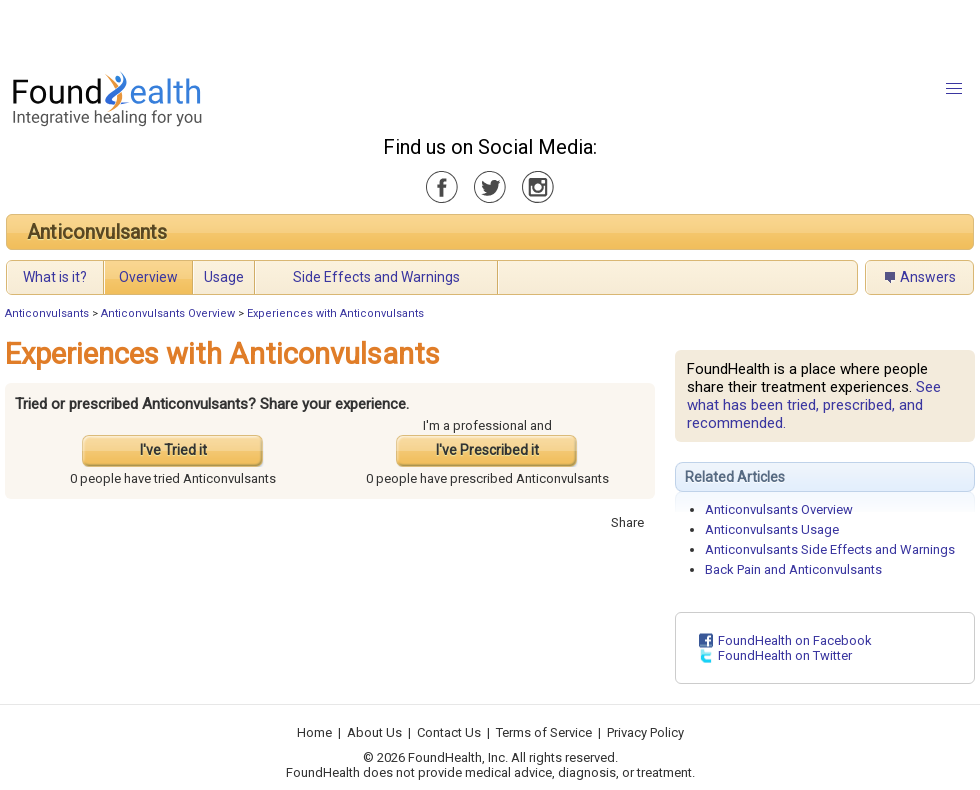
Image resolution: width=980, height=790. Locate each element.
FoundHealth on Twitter (785, 655)
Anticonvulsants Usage (772, 529)
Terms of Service (544, 732)
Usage (224, 277)
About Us (374, 732)
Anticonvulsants (97, 232)
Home (314, 732)
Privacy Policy (645, 732)
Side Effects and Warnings (376, 277)
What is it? (55, 277)
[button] (954, 89)
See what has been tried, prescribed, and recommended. (814, 405)
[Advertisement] (250, 30)
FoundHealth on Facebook (795, 640)
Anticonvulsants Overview (168, 313)
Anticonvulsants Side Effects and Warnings (830, 549)
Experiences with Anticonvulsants (335, 313)
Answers (928, 277)
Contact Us (449, 732)
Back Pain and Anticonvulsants (793, 569)
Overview (148, 277)
